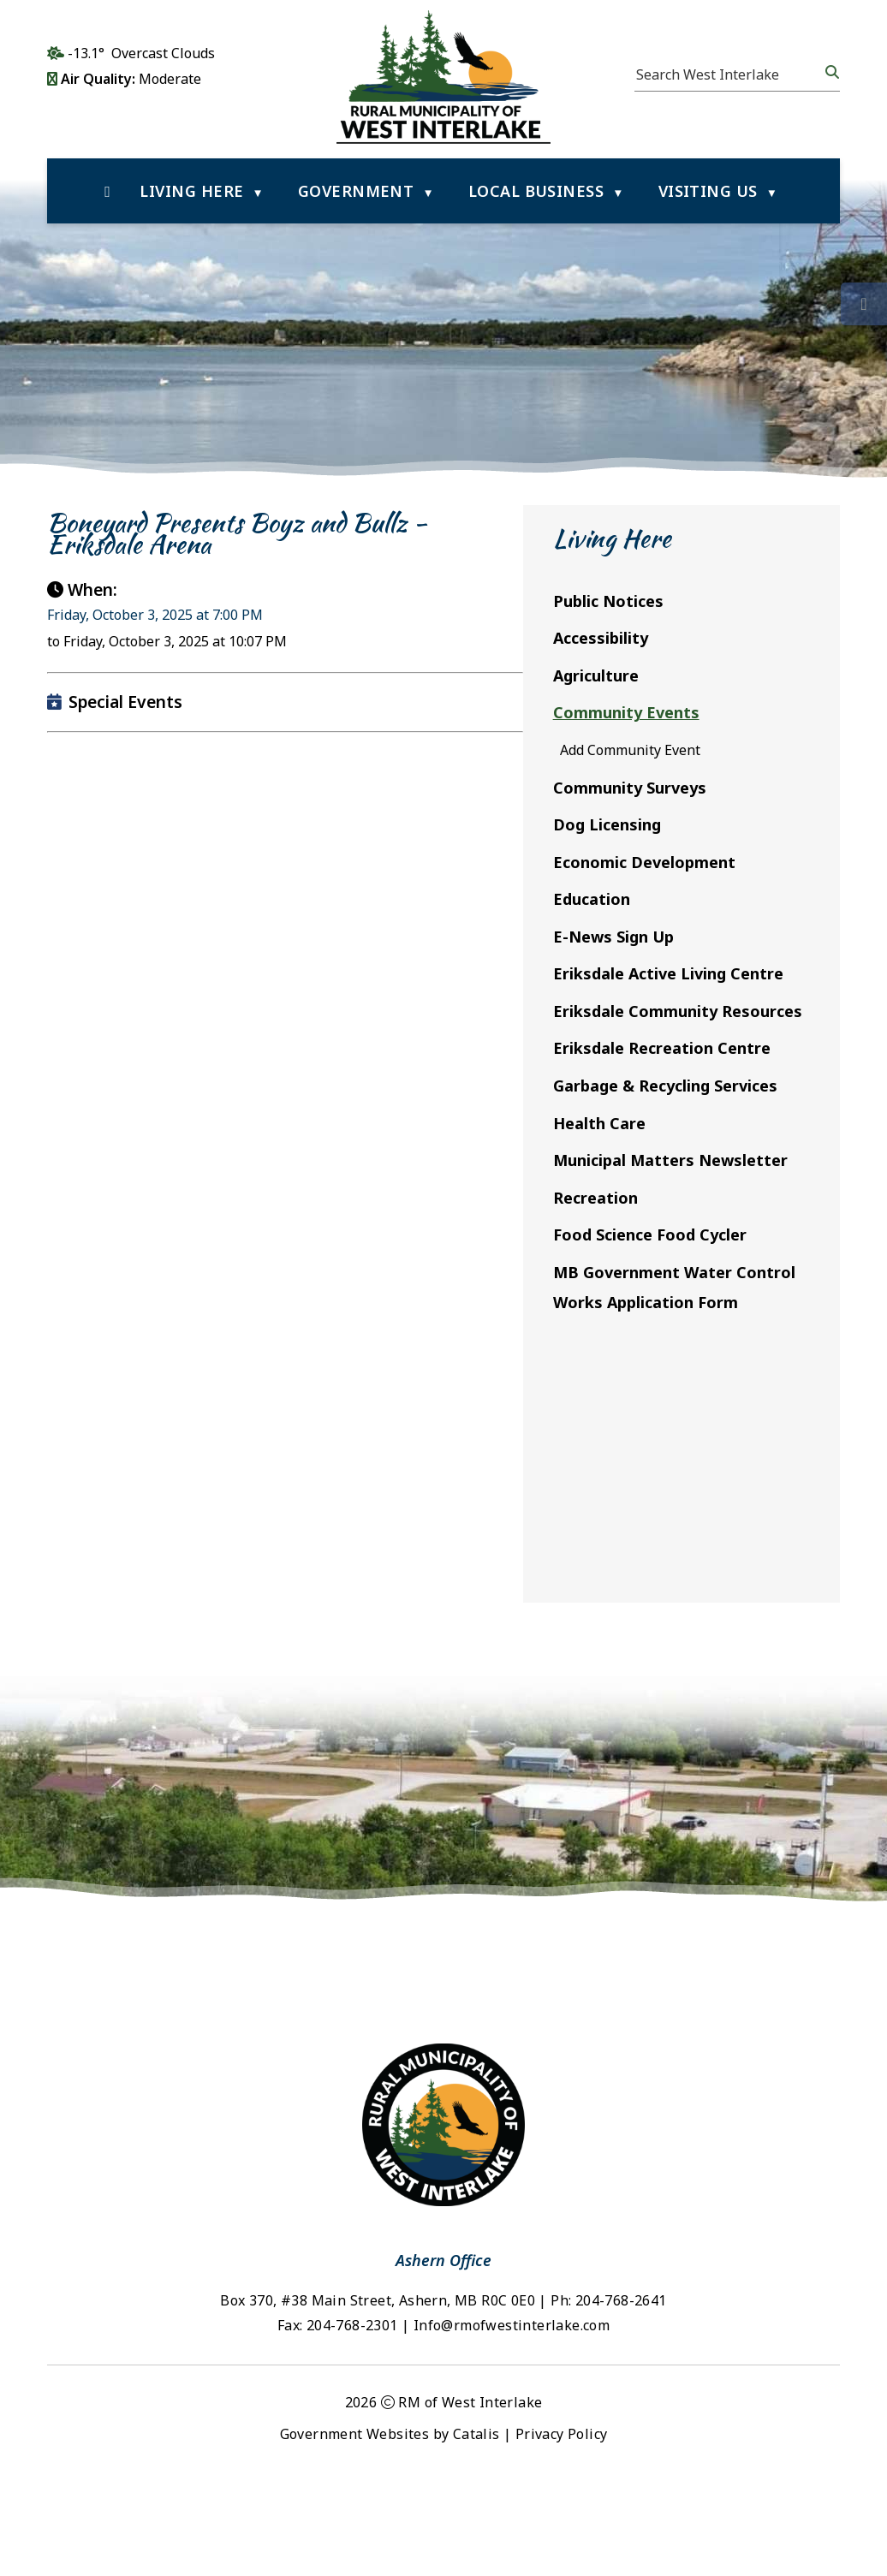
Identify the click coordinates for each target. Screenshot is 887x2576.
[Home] (107, 191)
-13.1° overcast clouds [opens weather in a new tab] (141, 53)
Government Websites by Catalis (390, 2527)
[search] (728, 74)
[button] (830, 71)
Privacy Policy (561, 2527)
